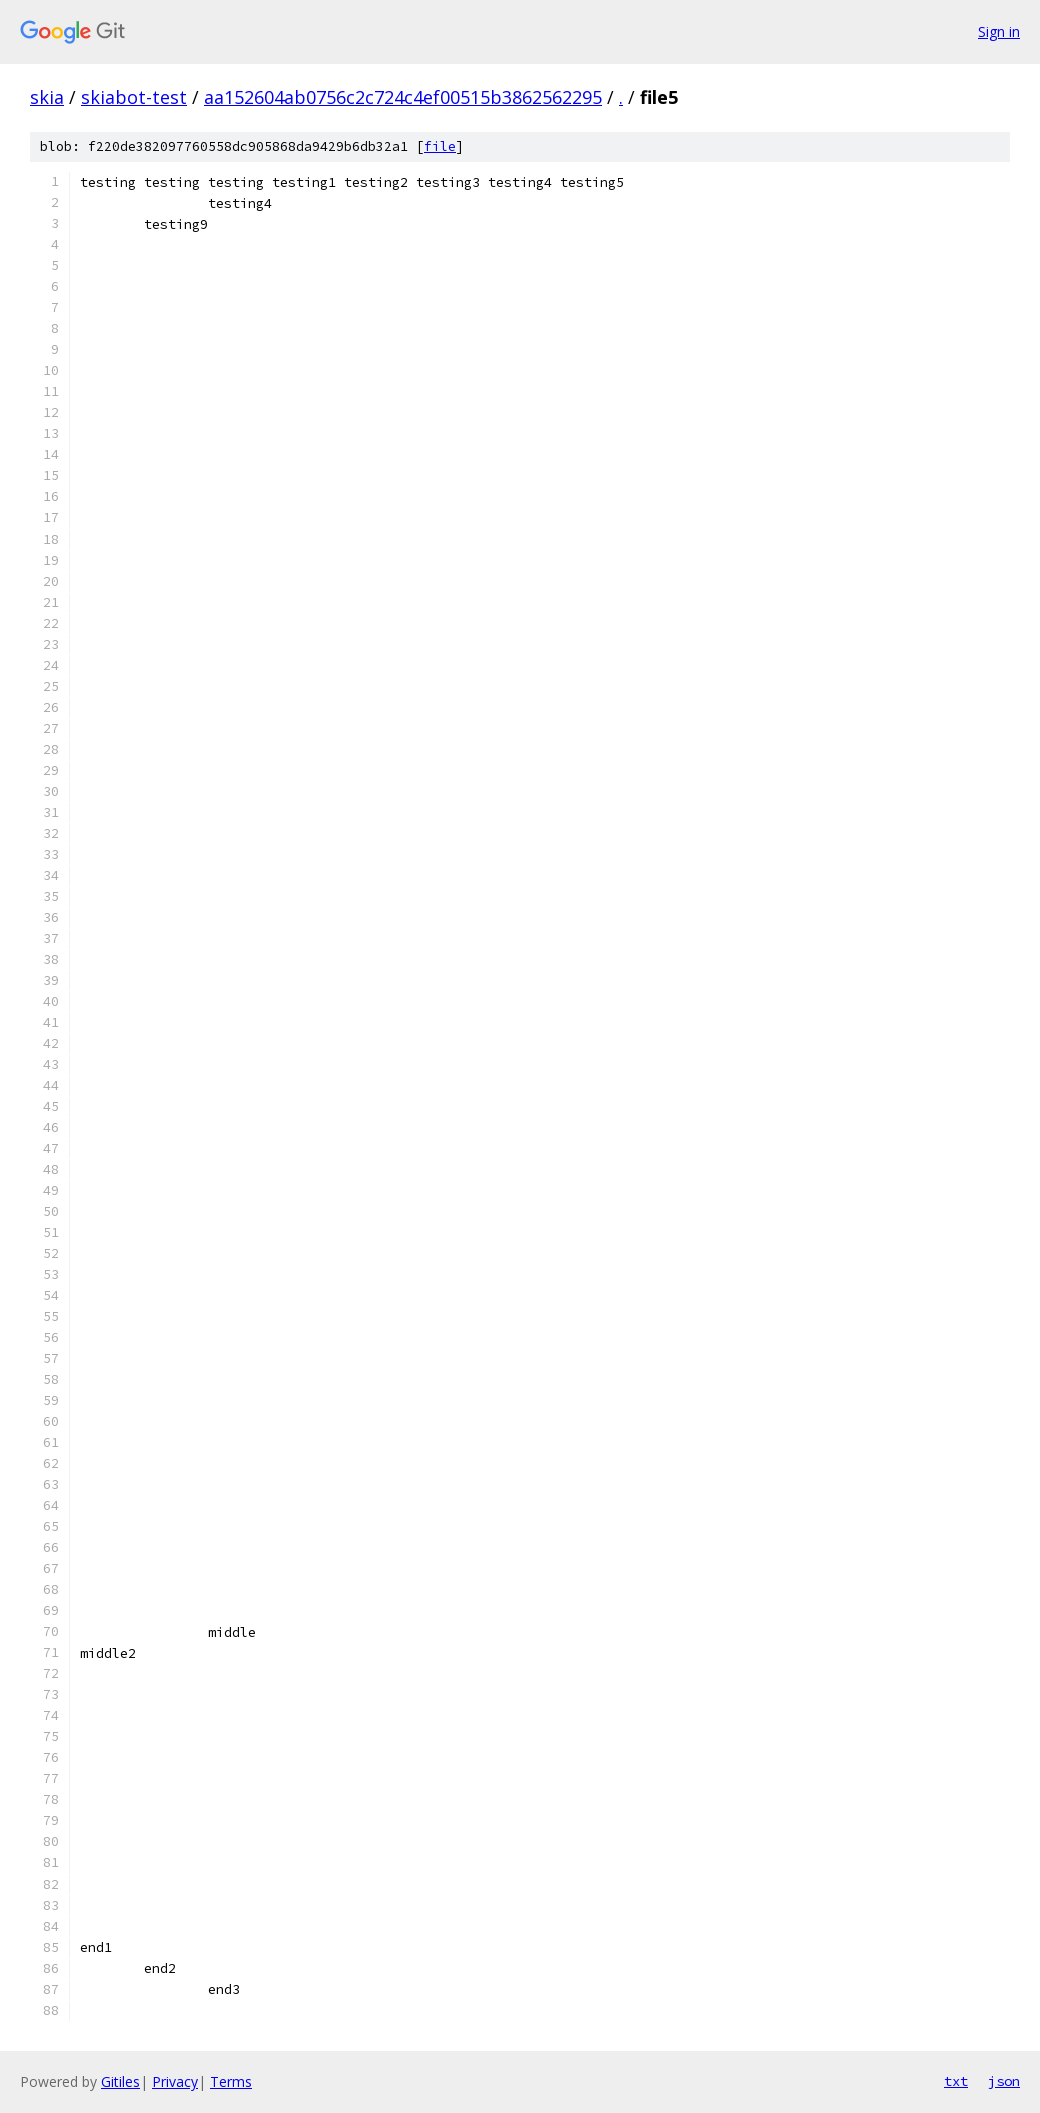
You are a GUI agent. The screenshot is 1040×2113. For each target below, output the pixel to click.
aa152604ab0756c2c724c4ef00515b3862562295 (403, 97)
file (440, 146)
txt (956, 2081)
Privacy (175, 2081)
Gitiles (120, 2081)
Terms (231, 2081)
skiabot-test (134, 97)
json (1004, 2081)
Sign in (999, 31)
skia (47, 97)
